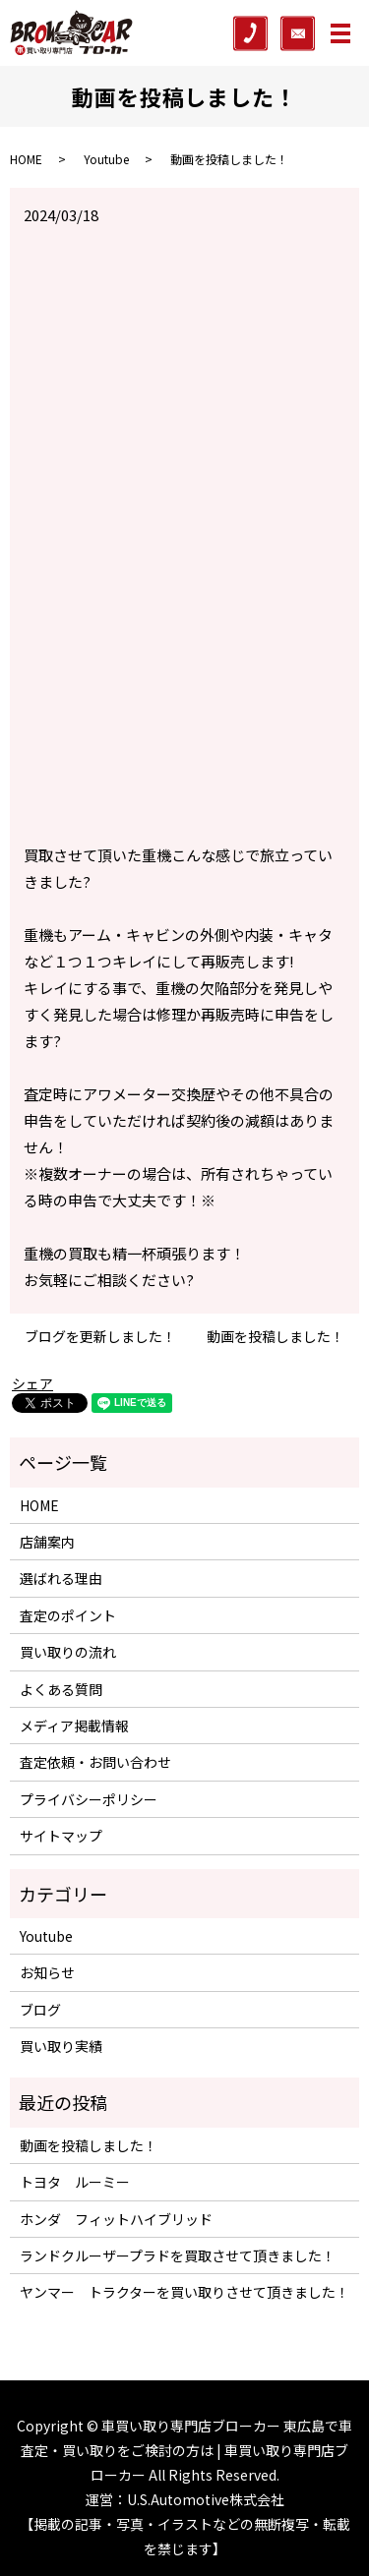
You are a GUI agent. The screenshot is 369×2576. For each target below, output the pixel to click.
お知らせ (47, 1972)
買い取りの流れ (68, 1652)
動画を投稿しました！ (275, 1336)
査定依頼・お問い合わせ (95, 1762)
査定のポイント (68, 1615)
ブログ (40, 2010)
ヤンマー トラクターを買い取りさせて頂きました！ (184, 2292)
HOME (26, 158)
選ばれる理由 (61, 1578)
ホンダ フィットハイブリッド (116, 2219)
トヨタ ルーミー (75, 2182)
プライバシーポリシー (88, 1799)
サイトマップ (61, 1835)
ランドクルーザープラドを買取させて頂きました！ (178, 2255)
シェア (32, 1383)
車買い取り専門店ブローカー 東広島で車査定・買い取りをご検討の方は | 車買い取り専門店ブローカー (186, 2450)
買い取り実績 (61, 2046)
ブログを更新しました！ (100, 1336)
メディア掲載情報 (74, 1725)
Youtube (106, 158)
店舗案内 (47, 1541)
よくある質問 (61, 1689)
